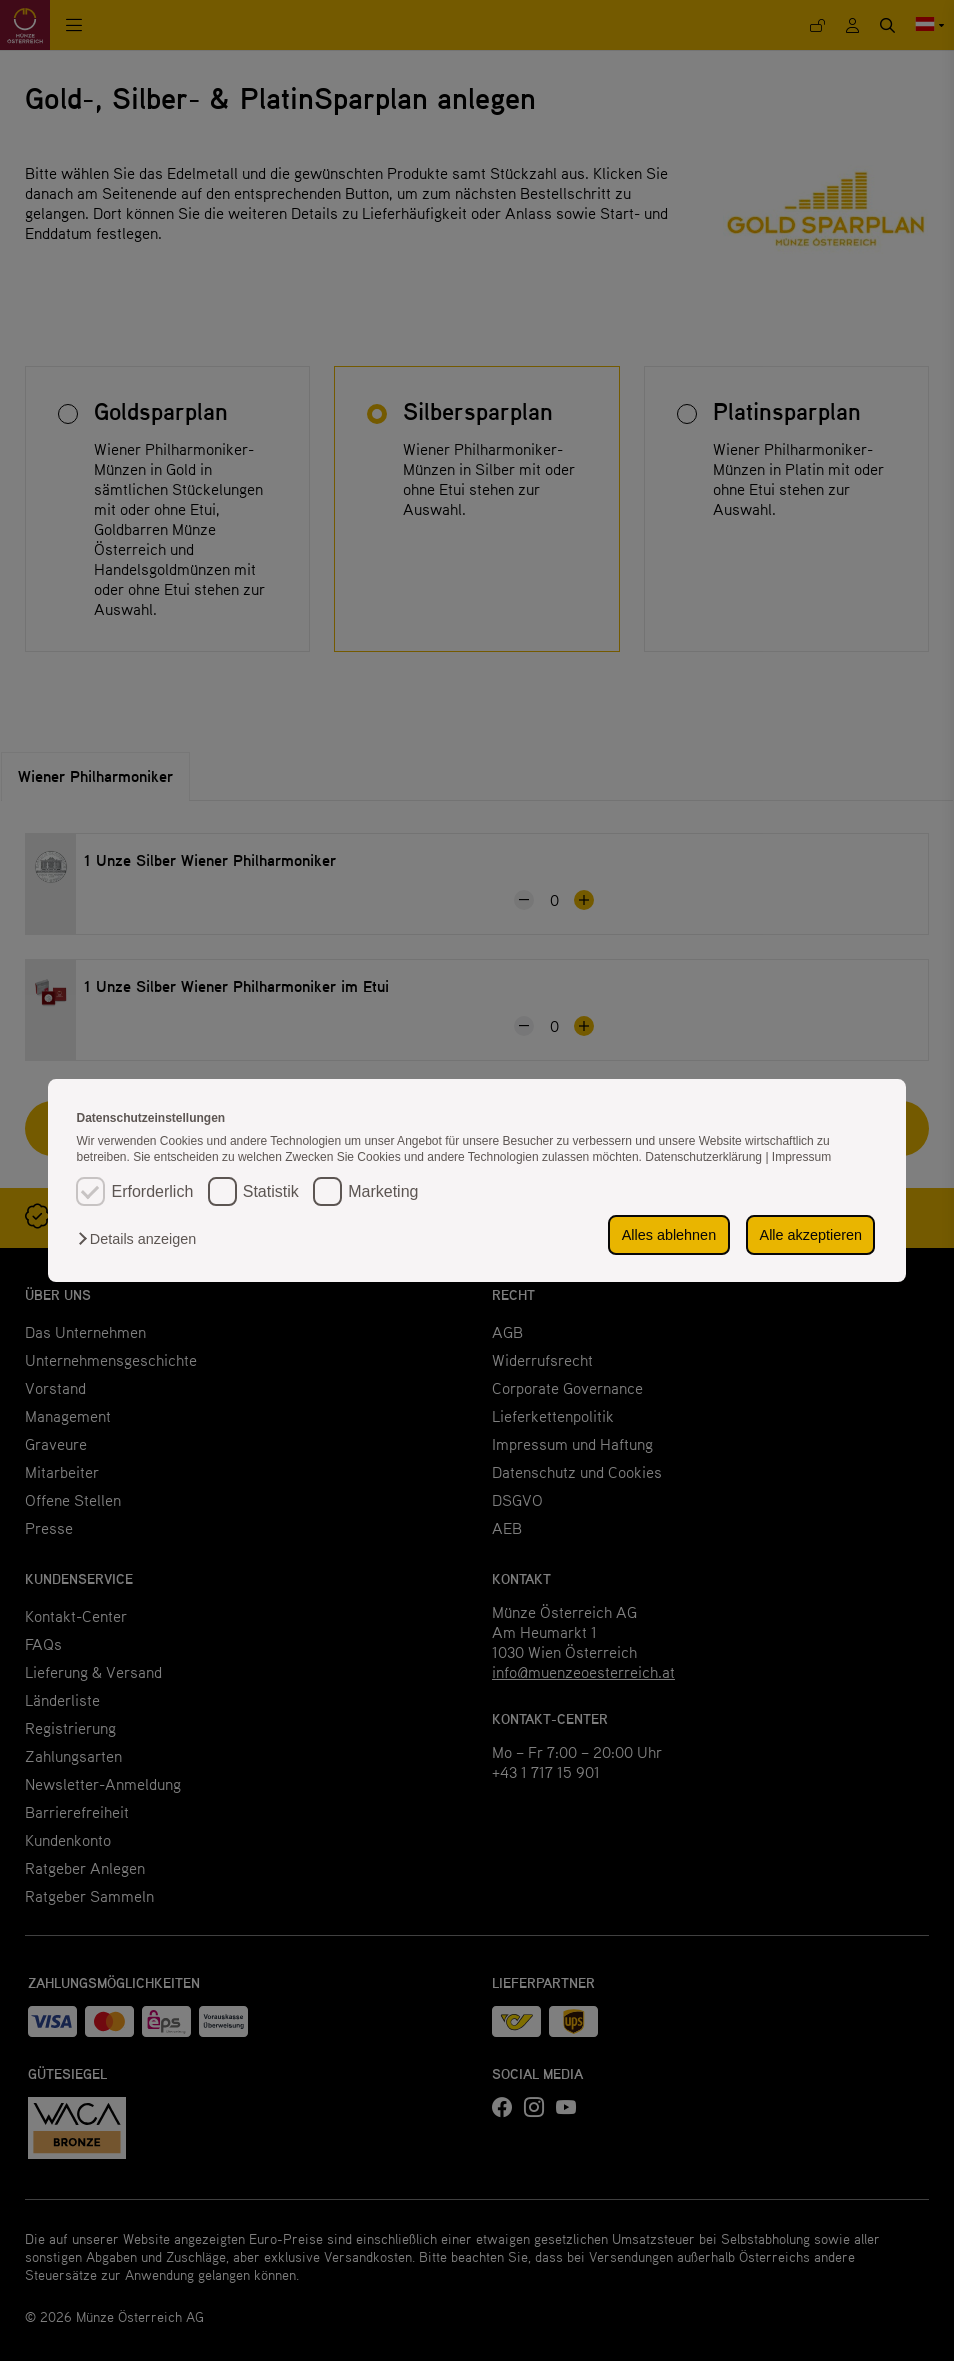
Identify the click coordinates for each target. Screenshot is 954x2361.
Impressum (801, 1157)
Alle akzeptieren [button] (811, 1235)
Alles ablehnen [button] (669, 1235)
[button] (141, 1239)
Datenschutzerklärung (705, 1157)
